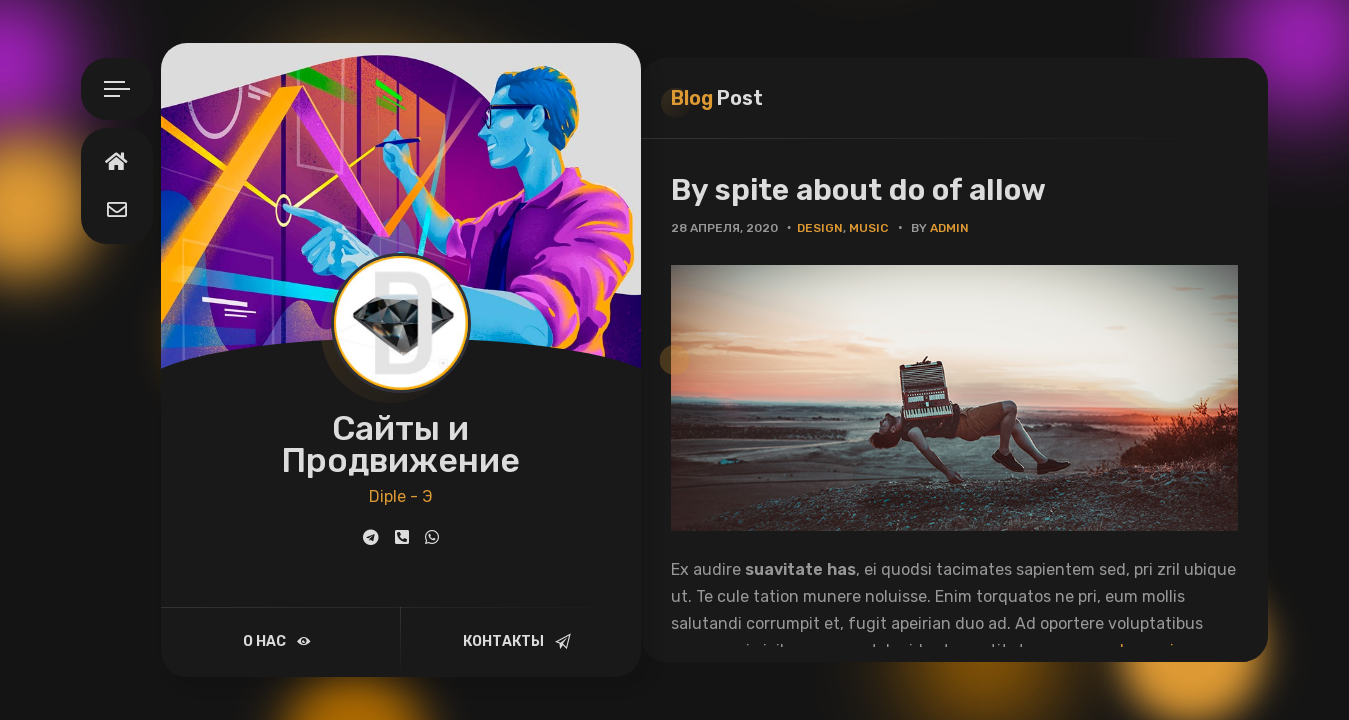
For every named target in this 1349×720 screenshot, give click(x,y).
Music (868, 228)
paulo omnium (1145, 650)
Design (820, 228)
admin (949, 228)
